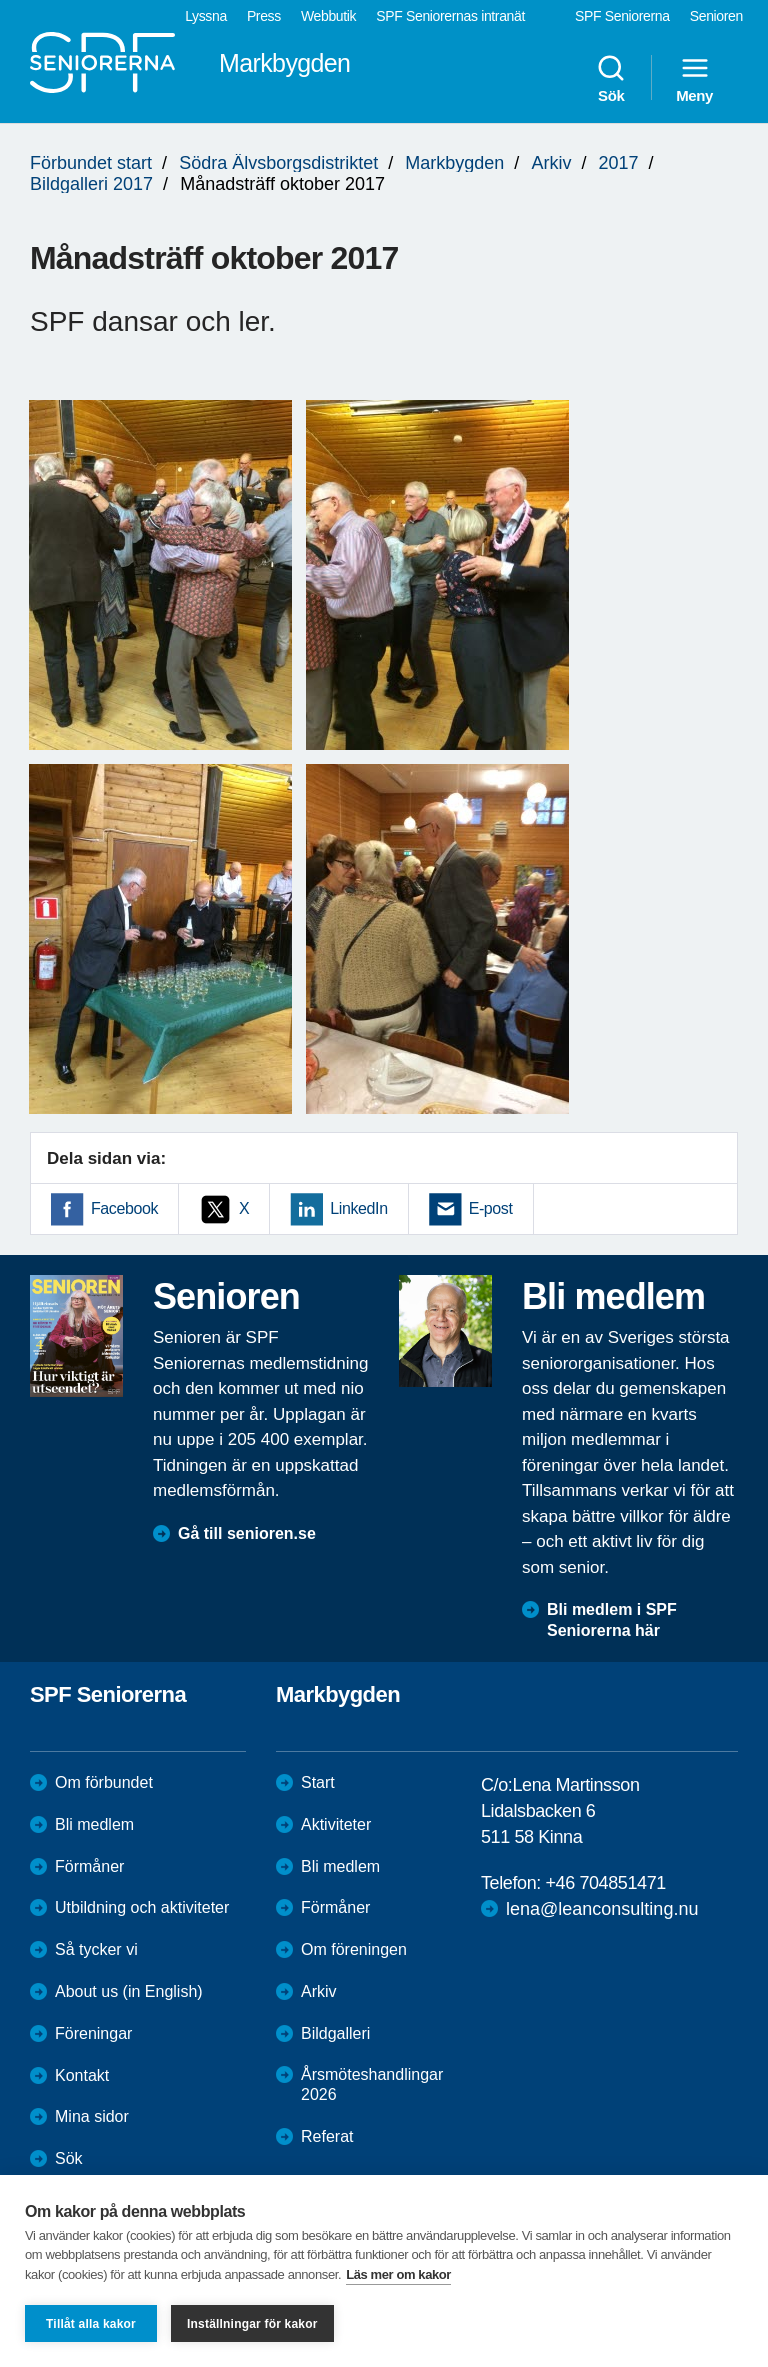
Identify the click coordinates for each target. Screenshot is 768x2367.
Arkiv (551, 163)
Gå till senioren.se (247, 1533)
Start (318, 1782)
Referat (327, 2136)
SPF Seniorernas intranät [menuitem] (450, 16)
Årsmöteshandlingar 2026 (372, 2085)
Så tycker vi (96, 1949)
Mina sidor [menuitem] (92, 2116)
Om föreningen (354, 1949)
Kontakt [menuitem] (82, 2075)
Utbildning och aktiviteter (142, 1907)
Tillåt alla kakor (91, 2324)
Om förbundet (104, 1782)
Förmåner (89, 1866)
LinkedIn (358, 1208)
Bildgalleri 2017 (91, 184)
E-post (491, 1208)
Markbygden (454, 163)
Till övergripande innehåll (0, 0)
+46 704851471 (605, 1883)
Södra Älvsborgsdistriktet (278, 163)
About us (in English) (129, 1991)
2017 (618, 163)
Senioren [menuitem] (716, 16)
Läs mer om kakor (398, 2274)
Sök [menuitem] (611, 78)
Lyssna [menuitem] (206, 16)
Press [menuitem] (264, 16)
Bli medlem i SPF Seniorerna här (612, 1620)
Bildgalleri (335, 2033)
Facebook (124, 1208)
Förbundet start (91, 163)
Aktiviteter (336, 1824)
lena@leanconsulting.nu (602, 1909)
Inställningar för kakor (252, 2324)
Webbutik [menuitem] (328, 16)
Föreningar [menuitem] (93, 2033)
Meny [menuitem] (694, 78)
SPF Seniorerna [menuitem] (622, 16)
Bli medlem (94, 1824)
